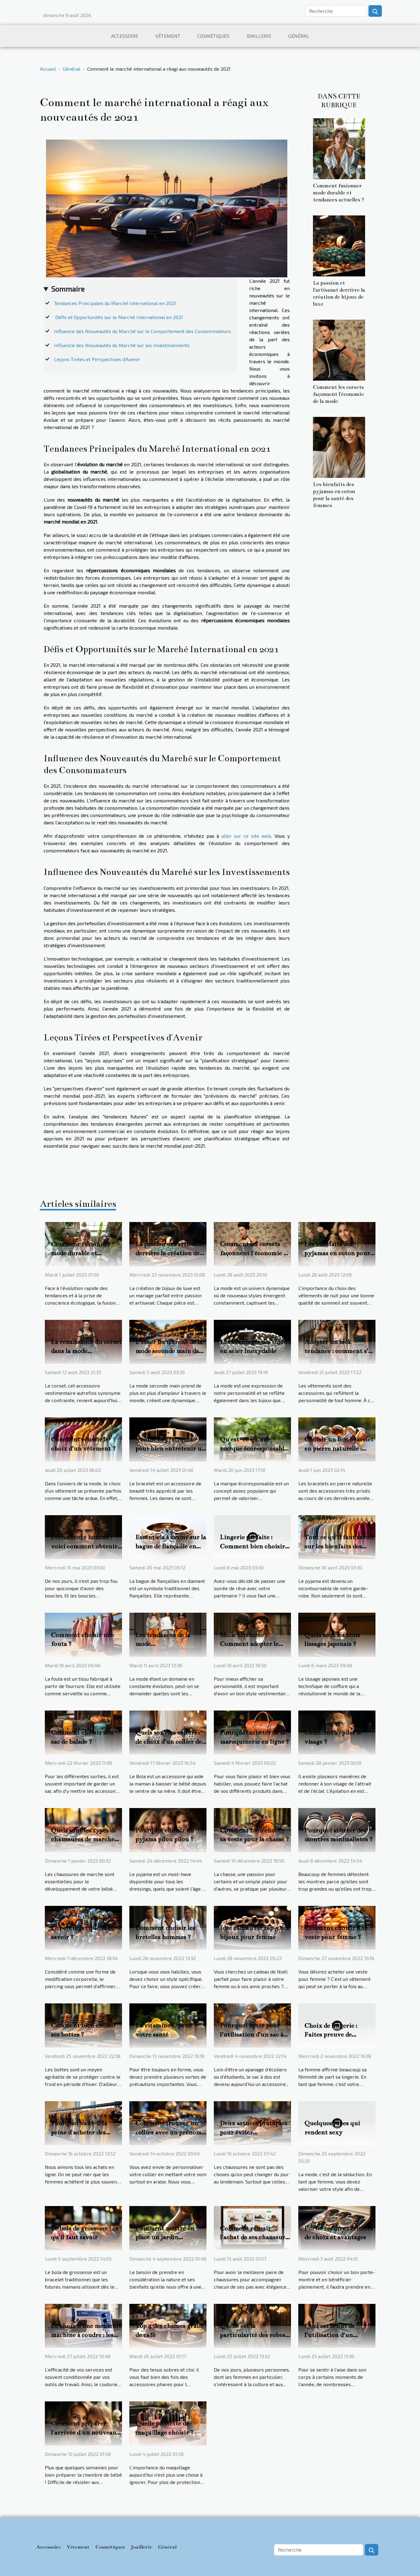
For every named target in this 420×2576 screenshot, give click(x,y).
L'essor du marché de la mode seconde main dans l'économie (170, 1351)
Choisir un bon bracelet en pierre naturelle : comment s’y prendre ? (338, 1448)
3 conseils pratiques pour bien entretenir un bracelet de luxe (170, 1448)
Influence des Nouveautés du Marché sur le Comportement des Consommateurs (142, 331)
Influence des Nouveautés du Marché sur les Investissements (122, 345)
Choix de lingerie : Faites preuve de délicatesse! (330, 2035)
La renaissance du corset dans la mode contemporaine (86, 1351)
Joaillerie (258, 36)
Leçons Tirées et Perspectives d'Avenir (97, 359)
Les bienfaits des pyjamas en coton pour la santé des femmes (337, 1253)
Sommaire (67, 288)
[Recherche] (336, 11)
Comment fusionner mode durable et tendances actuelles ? (338, 193)
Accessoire (124, 36)
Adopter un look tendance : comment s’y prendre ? (338, 1351)
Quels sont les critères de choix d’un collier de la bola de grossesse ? (168, 1742)
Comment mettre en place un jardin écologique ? (164, 2237)
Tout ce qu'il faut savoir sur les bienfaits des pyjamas (339, 1546)
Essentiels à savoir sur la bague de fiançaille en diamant (170, 1546)
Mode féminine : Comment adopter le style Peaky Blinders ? (252, 1644)
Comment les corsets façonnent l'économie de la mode (338, 394)
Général (298, 36)
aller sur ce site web (246, 836)
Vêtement (167, 36)
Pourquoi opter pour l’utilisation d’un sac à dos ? (251, 2034)
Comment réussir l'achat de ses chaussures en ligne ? (255, 2237)
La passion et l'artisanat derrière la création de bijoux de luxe (169, 1253)
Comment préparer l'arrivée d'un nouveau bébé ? (83, 2432)
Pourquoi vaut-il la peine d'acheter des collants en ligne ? (79, 2132)
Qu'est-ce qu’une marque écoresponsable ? (253, 1448)
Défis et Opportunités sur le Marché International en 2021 (118, 317)
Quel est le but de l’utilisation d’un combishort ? (329, 2335)
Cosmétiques (213, 36)
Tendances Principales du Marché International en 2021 (115, 303)
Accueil (48, 69)
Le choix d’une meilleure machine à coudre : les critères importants (86, 2335)
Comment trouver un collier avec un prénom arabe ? (168, 2132)
